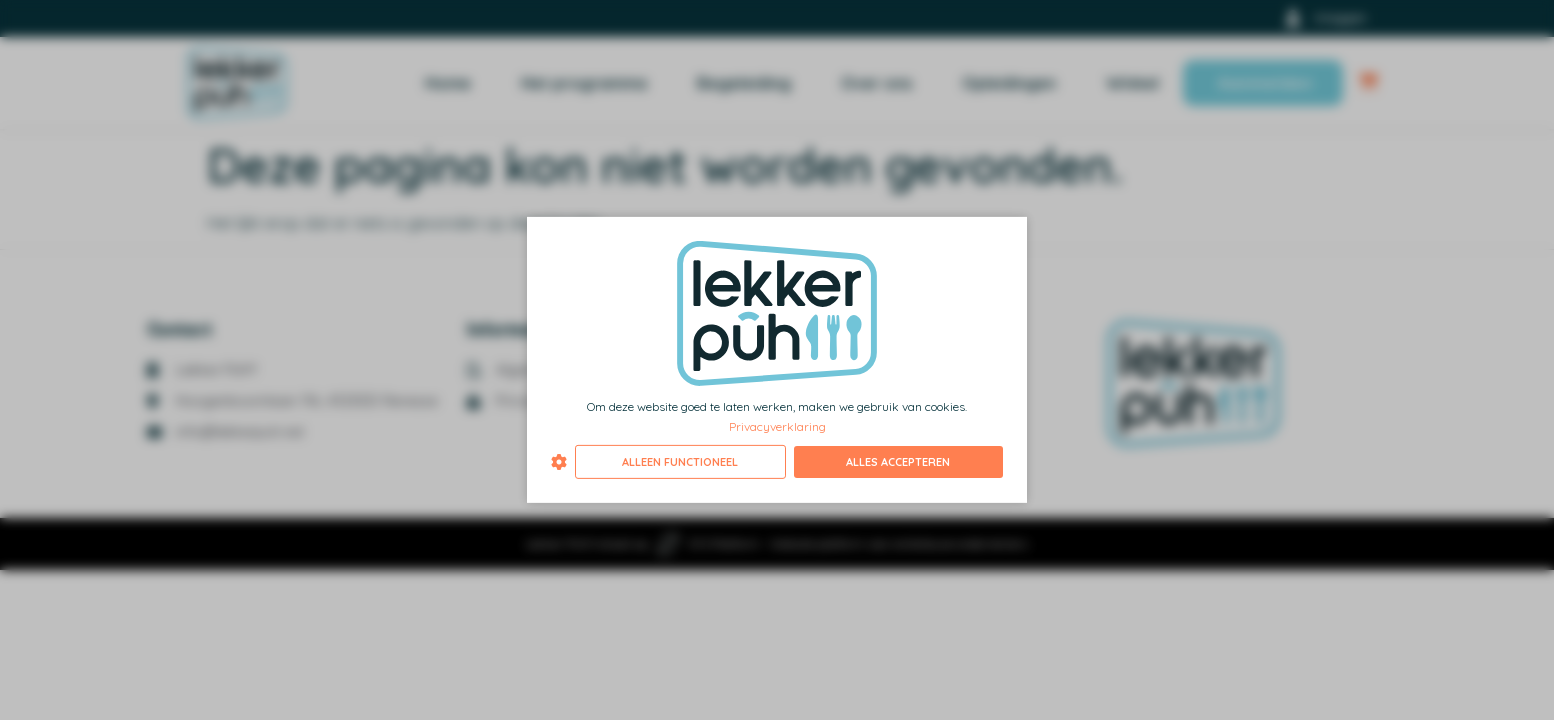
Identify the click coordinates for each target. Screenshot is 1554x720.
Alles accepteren (898, 462)
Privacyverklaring (777, 425)
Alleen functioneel (680, 462)
